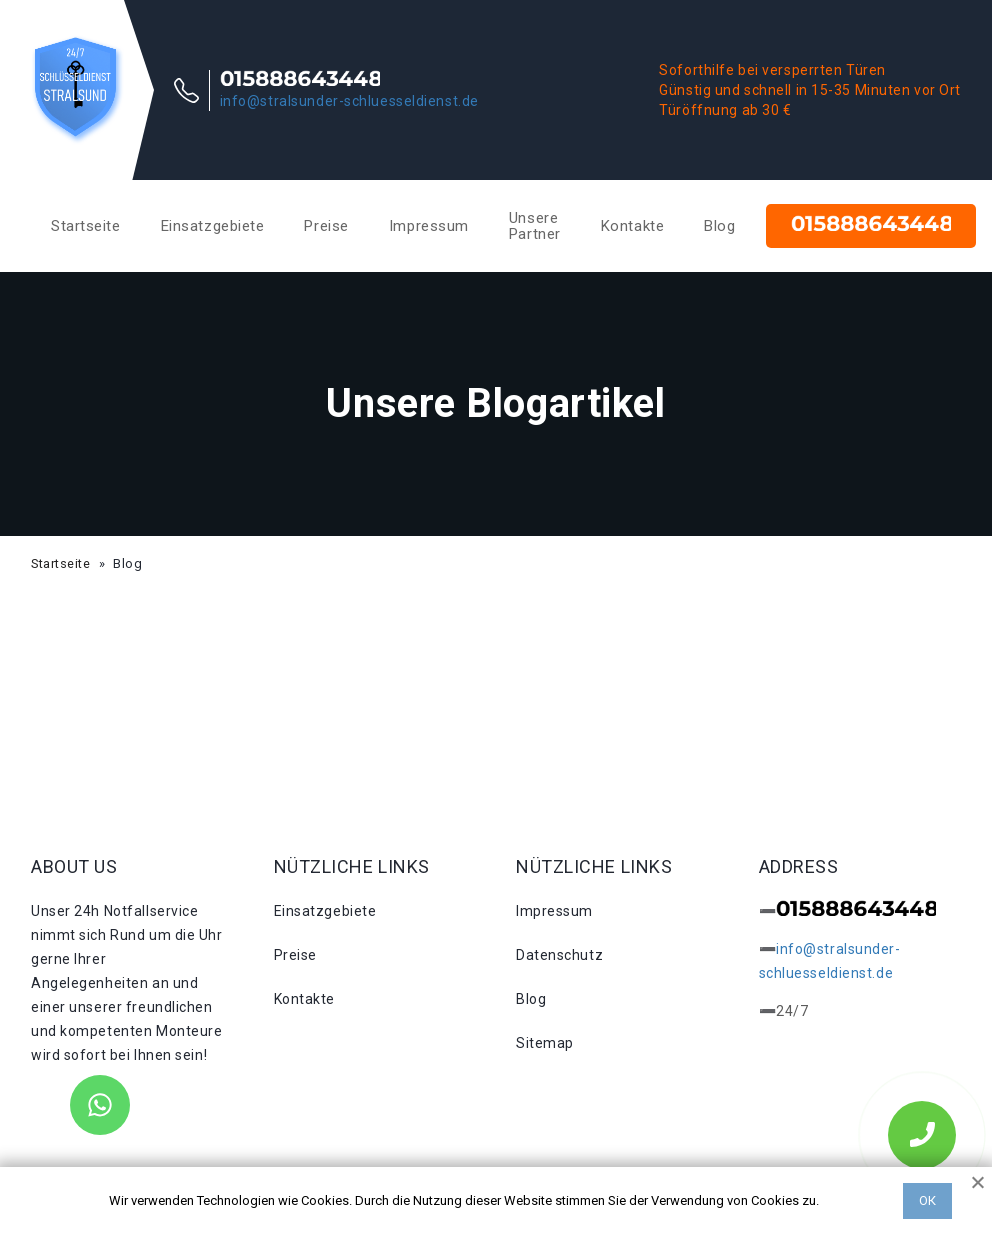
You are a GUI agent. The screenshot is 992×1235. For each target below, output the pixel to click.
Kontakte (632, 226)
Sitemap (545, 1043)
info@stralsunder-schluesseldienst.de (349, 101)
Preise (326, 226)
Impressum (429, 226)
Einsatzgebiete (213, 226)
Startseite (86, 226)
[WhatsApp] (100, 1105)
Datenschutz (559, 955)
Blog (719, 226)
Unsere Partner (535, 226)
